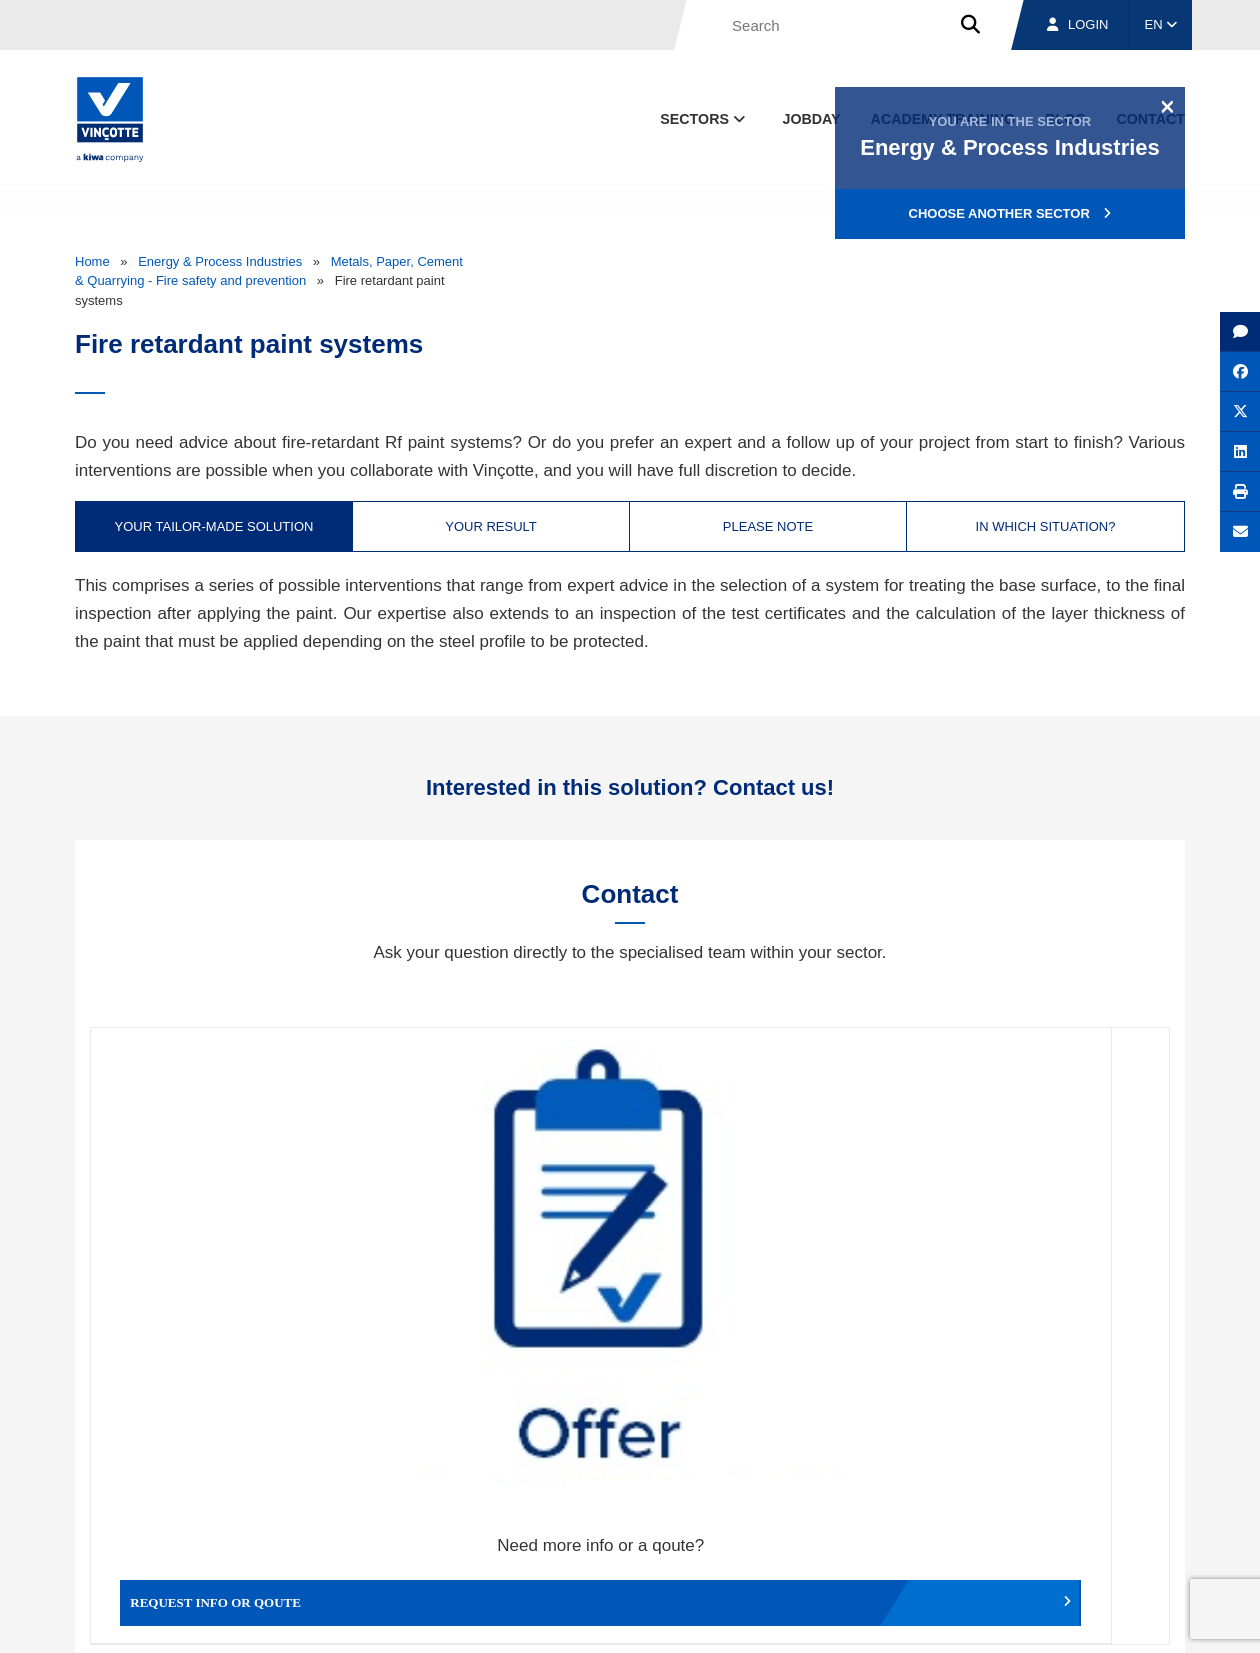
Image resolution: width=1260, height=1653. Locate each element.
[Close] (1167, 106)
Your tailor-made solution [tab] (214, 526)
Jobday (812, 119)
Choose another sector (1010, 213)
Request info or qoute (225, 1255)
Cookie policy (1043, 1618)
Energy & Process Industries (220, 261)
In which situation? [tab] (1046, 526)
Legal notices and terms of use (904, 1618)
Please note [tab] (768, 526)
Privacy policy (1133, 1618)
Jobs (1048, 1525)
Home (92, 261)
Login (1077, 24)
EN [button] (1161, 24)
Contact (1149, 1525)
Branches (941, 1525)
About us (825, 1525)
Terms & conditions (750, 1618)
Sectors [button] (704, 119)
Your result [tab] (491, 526)
